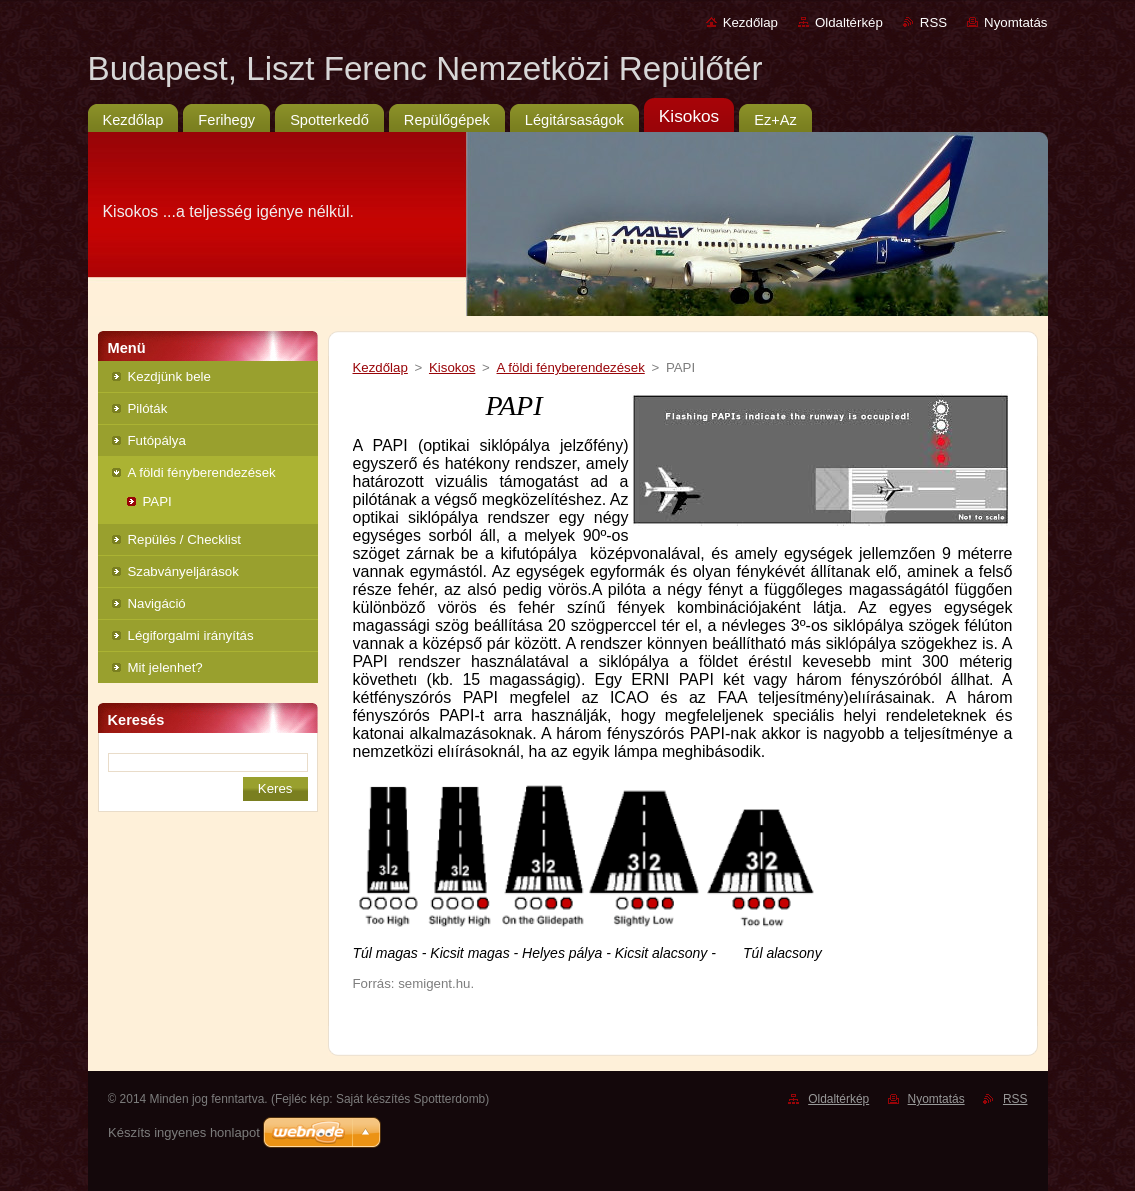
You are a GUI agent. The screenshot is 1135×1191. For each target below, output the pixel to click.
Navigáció (157, 603)
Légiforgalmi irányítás (191, 635)
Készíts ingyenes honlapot (184, 1132)
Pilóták (148, 408)
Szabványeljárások (183, 571)
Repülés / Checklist (185, 539)
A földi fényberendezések (202, 472)
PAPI (157, 501)
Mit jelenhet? (165, 667)
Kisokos (452, 367)
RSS (933, 22)
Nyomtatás (1015, 22)
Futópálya (157, 440)
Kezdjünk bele (169, 376)
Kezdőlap (750, 22)
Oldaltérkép (849, 22)
